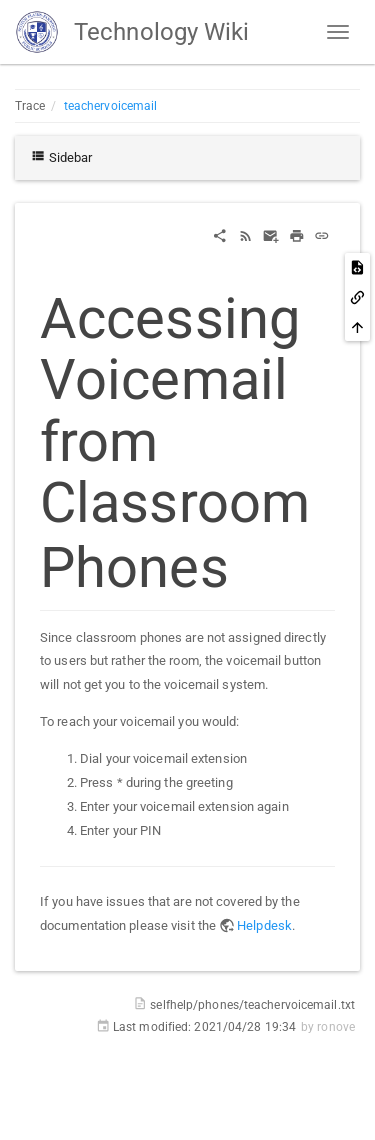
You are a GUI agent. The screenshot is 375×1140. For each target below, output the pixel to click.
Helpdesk (264, 925)
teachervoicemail (111, 106)
